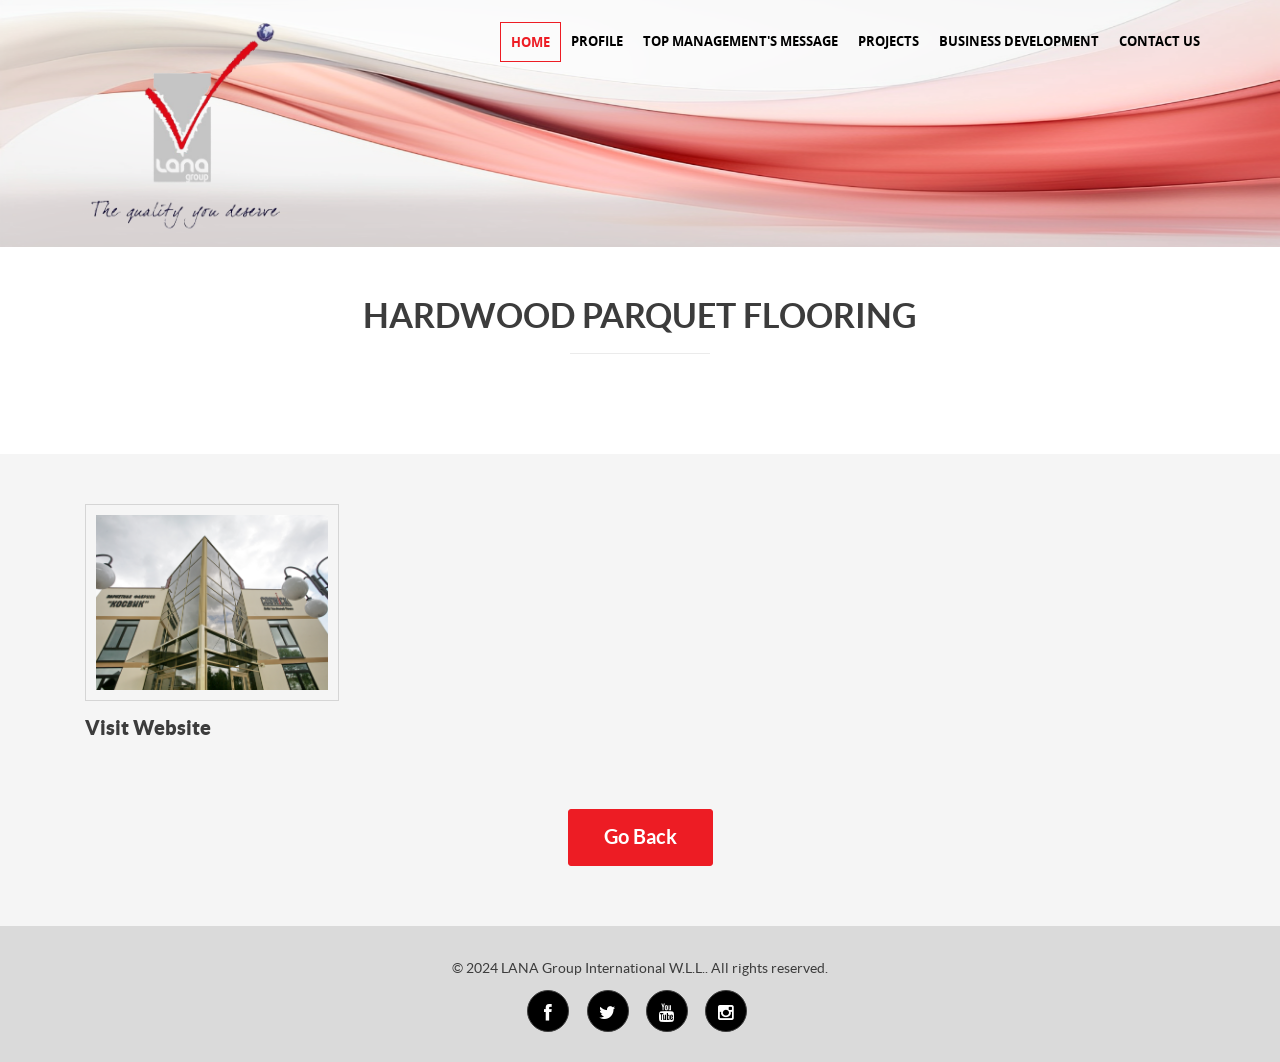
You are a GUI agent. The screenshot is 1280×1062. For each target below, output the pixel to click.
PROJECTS (888, 41)
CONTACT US (1159, 41)
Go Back (640, 836)
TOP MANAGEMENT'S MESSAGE (740, 41)
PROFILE (597, 41)
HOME (530, 42)
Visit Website (148, 727)
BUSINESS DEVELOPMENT (1019, 41)
